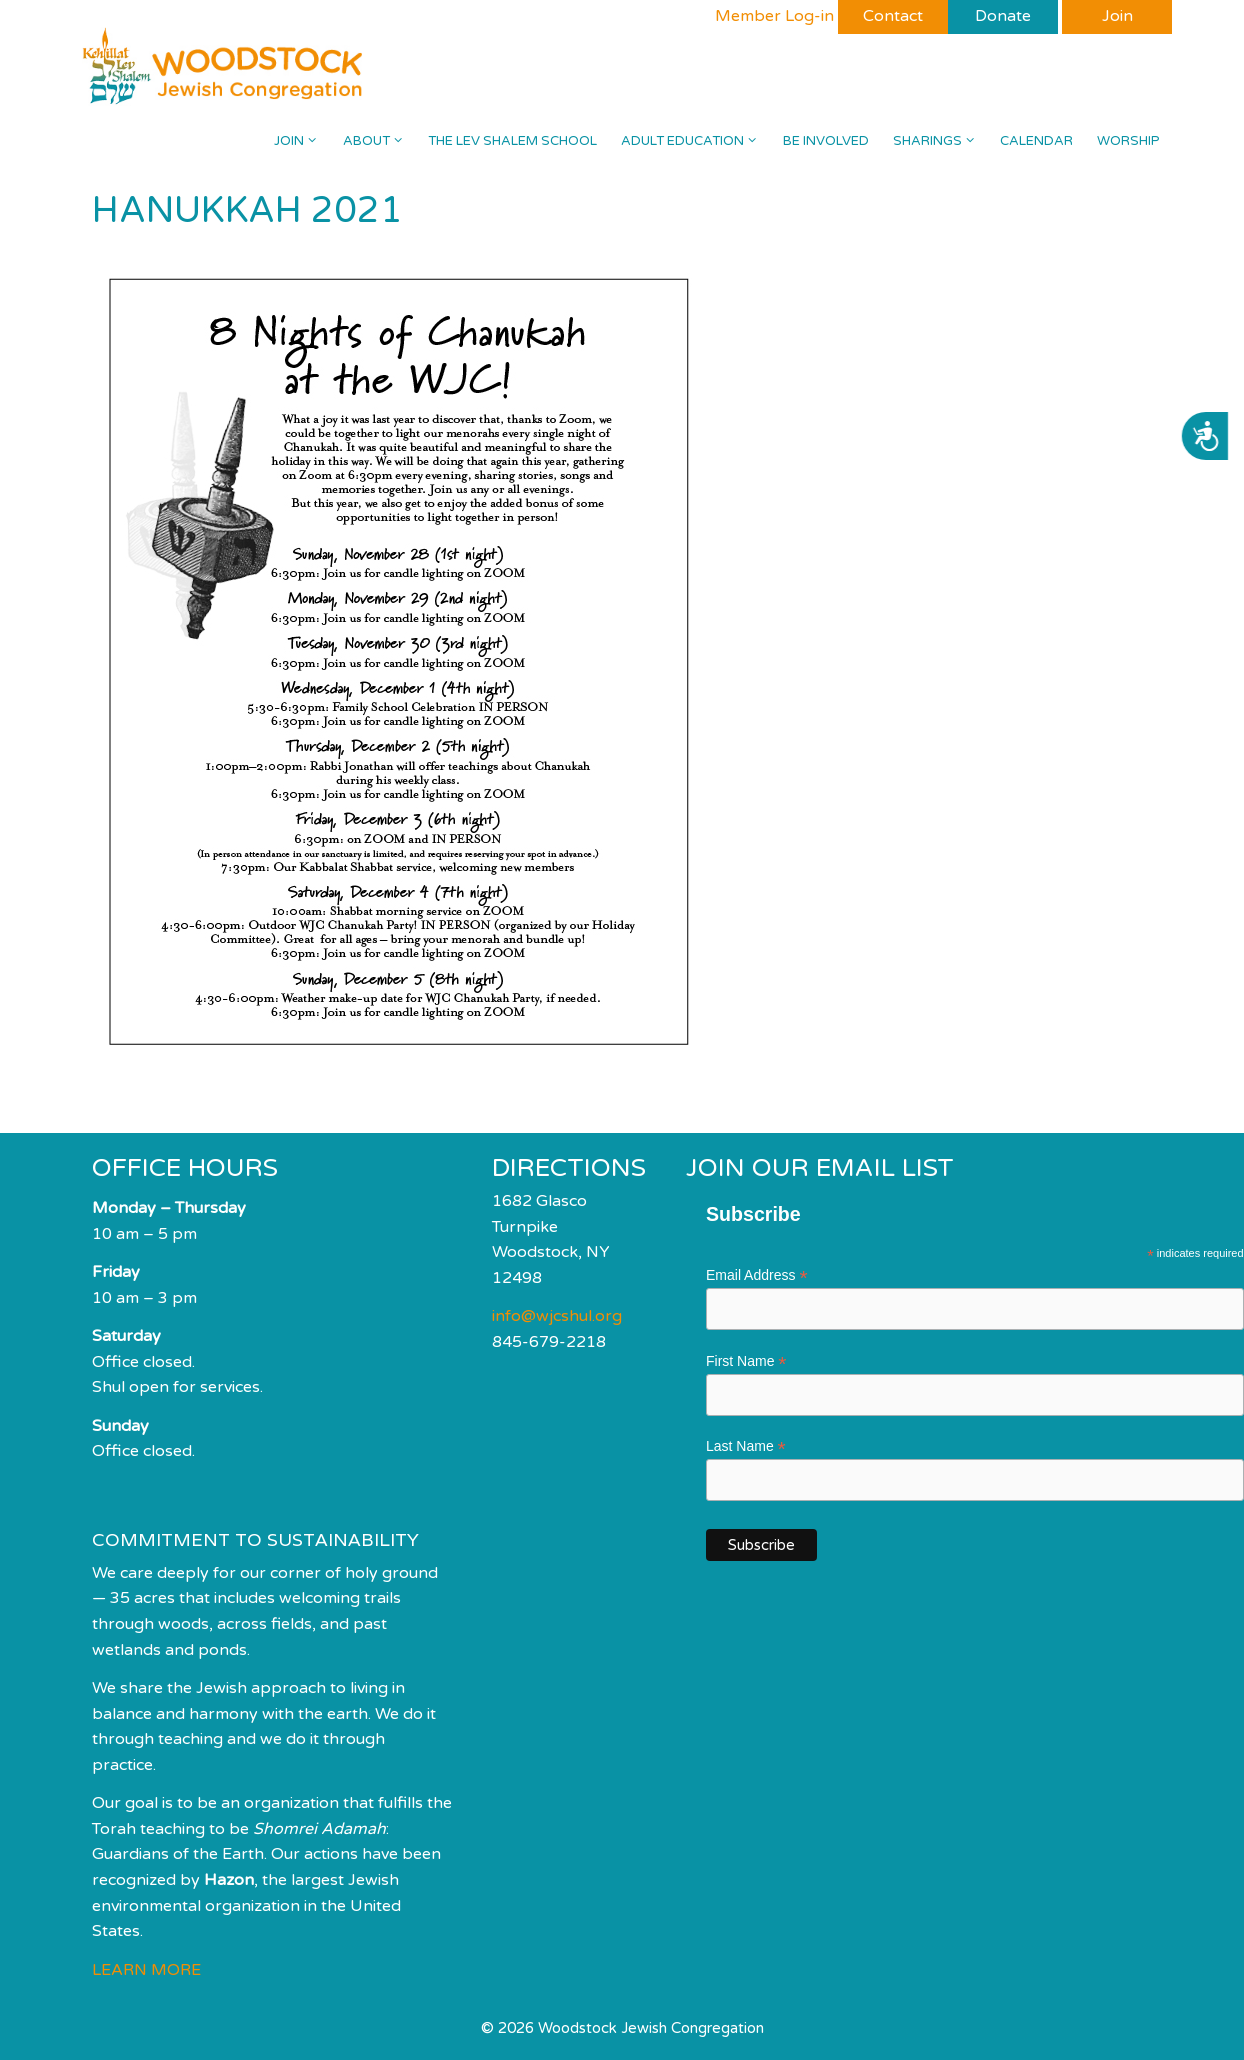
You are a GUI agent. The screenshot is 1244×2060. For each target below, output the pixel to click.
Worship (1128, 141)
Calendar (1036, 141)
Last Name (746, 1446)
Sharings (940, 141)
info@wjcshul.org (557, 1316)
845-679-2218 (549, 1342)
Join (302, 141)
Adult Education (695, 141)
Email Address (757, 1275)
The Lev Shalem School (512, 141)
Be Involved (826, 141)
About (379, 141)
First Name (746, 1361)
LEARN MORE (146, 1970)
